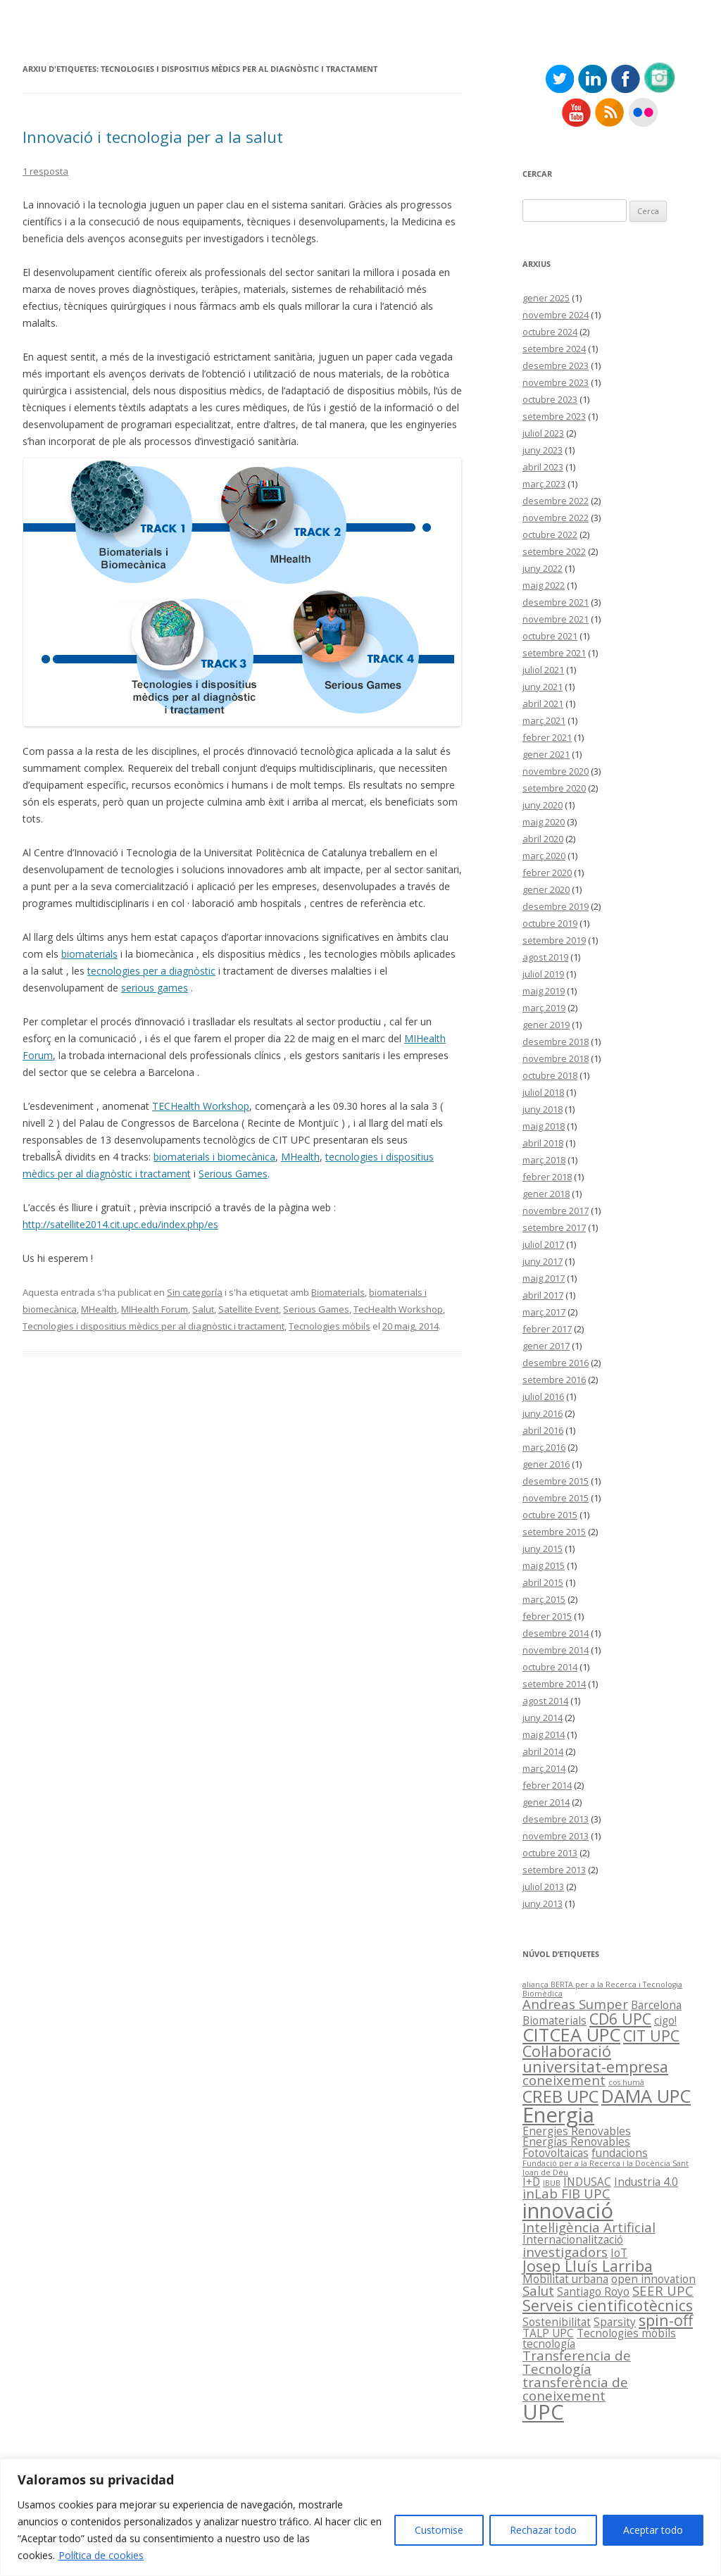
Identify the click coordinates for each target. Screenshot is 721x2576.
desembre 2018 (555, 1041)
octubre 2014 (549, 1667)
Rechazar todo (543, 2530)
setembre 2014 (554, 1683)
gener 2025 (546, 298)
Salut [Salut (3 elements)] (538, 2290)
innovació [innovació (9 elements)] (567, 2210)
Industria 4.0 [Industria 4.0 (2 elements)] (646, 2181)
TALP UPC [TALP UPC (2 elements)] (548, 2333)
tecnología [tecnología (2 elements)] (548, 2343)
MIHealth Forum (154, 1309)
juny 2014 (542, 1717)
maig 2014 (543, 1734)
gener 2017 (546, 1345)
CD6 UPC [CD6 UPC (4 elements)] (620, 2018)
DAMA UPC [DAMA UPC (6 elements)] (646, 2096)
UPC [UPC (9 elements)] (543, 2412)
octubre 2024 (549, 331)
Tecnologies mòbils (329, 1326)
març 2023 (543, 483)
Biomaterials (338, 1292)
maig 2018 (543, 1126)
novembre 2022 (555, 517)
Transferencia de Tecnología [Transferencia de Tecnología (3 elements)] (576, 2361)
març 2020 (543, 855)
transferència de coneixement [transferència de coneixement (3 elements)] (575, 2388)
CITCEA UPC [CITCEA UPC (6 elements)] (571, 2034)
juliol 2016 (543, 1396)
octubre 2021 (549, 636)
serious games (154, 987)
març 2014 (543, 1768)
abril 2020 (542, 838)
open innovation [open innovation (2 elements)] (653, 2279)
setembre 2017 (554, 1227)
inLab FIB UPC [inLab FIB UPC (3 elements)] (566, 2193)
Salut (203, 1309)
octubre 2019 (549, 923)
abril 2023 (542, 467)
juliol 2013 (543, 1886)
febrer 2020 (547, 872)
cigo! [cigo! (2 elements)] (665, 2020)
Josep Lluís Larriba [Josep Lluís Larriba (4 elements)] (587, 2266)
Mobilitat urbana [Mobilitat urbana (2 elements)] (565, 2279)
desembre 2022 (555, 500)
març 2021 (543, 720)
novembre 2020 (555, 771)
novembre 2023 (555, 382)
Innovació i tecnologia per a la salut (153, 136)
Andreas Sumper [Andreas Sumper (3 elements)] (575, 2004)
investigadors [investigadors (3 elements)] (565, 2252)
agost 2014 (545, 1700)
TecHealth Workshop (398, 1309)
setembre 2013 (554, 1869)
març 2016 (543, 1447)
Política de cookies (101, 2555)
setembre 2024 (554, 348)
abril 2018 (542, 1143)
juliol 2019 (543, 974)
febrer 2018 (547, 1176)
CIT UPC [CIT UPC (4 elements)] (651, 2035)
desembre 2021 (555, 602)
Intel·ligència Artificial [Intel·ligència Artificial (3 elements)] (589, 2227)
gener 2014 (546, 1802)
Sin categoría (194, 1292)
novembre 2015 (555, 1498)
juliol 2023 (543, 433)
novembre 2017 (555, 1210)
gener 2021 (546, 754)
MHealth (300, 1156)
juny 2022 (542, 568)
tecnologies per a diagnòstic (151, 970)
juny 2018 (542, 1109)
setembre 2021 (554, 652)
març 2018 (543, 1159)
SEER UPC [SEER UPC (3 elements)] (663, 2290)
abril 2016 (542, 1430)
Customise (439, 2530)
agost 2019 (545, 957)
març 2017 (543, 1312)
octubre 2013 (549, 1852)
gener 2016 (546, 1464)
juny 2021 (542, 686)
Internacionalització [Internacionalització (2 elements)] (572, 2239)
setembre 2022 (554, 551)
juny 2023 (542, 450)
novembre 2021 (555, 619)
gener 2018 (546, 1193)
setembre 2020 (554, 788)
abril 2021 (542, 703)
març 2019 (543, 1007)
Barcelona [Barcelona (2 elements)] (656, 2005)
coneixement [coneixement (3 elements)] (564, 2080)
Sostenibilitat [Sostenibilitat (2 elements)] (556, 2322)
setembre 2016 (554, 1379)
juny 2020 (542, 805)
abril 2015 (542, 1582)
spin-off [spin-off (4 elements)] (666, 2320)
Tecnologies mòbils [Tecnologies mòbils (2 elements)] (626, 2333)
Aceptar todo (653, 2530)
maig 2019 (543, 990)
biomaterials (89, 954)
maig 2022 (543, 585)
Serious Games (233, 1173)
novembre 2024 (555, 314)
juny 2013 (542, 1903)
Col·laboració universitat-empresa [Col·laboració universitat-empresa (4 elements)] (595, 2058)
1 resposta (45, 171)
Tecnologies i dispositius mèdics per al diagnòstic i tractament (153, 1326)
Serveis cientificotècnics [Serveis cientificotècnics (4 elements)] (607, 2305)
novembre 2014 (555, 1650)
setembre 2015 (554, 1531)
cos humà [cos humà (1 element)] (626, 2082)
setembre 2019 (554, 940)
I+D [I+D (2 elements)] (531, 2181)
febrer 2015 (547, 1616)
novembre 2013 (555, 1836)
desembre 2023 (555, 365)
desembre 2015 (555, 1481)
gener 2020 (546, 889)
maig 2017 (543, 1278)
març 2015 (543, 1599)
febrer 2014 (547, 1785)
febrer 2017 (547, 1329)
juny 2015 (542, 1548)
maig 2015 (543, 1565)
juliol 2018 (543, 1092)
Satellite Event (248, 1309)
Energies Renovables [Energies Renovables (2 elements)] (576, 2131)
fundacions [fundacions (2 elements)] (619, 2153)
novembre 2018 (555, 1058)
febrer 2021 (547, 737)
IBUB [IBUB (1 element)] (551, 2183)
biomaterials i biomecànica (214, 1156)
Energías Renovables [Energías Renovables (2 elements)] (576, 2141)
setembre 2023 (554, 416)
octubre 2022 (549, 534)
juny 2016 (542, 1413)
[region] (360, 2517)
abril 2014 (542, 1751)
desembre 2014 (555, 1633)
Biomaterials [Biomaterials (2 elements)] (554, 2020)
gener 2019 (546, 1024)
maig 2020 (543, 821)
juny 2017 (542, 1261)
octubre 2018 (549, 1075)
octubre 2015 (549, 1514)
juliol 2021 (543, 669)
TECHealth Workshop (200, 1106)
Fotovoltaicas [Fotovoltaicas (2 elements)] (555, 2153)
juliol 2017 (543, 1244)
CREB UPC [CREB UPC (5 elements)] (560, 2096)
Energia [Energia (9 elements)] (558, 2115)
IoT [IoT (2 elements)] (618, 2253)
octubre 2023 (549, 399)
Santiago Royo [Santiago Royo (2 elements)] (593, 2291)
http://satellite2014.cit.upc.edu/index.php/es (120, 1224)
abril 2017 (542, 1295)
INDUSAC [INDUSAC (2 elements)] (587, 2181)
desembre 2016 (555, 1362)
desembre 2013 (555, 1819)
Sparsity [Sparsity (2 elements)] (615, 2322)
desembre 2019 (555, 906)
